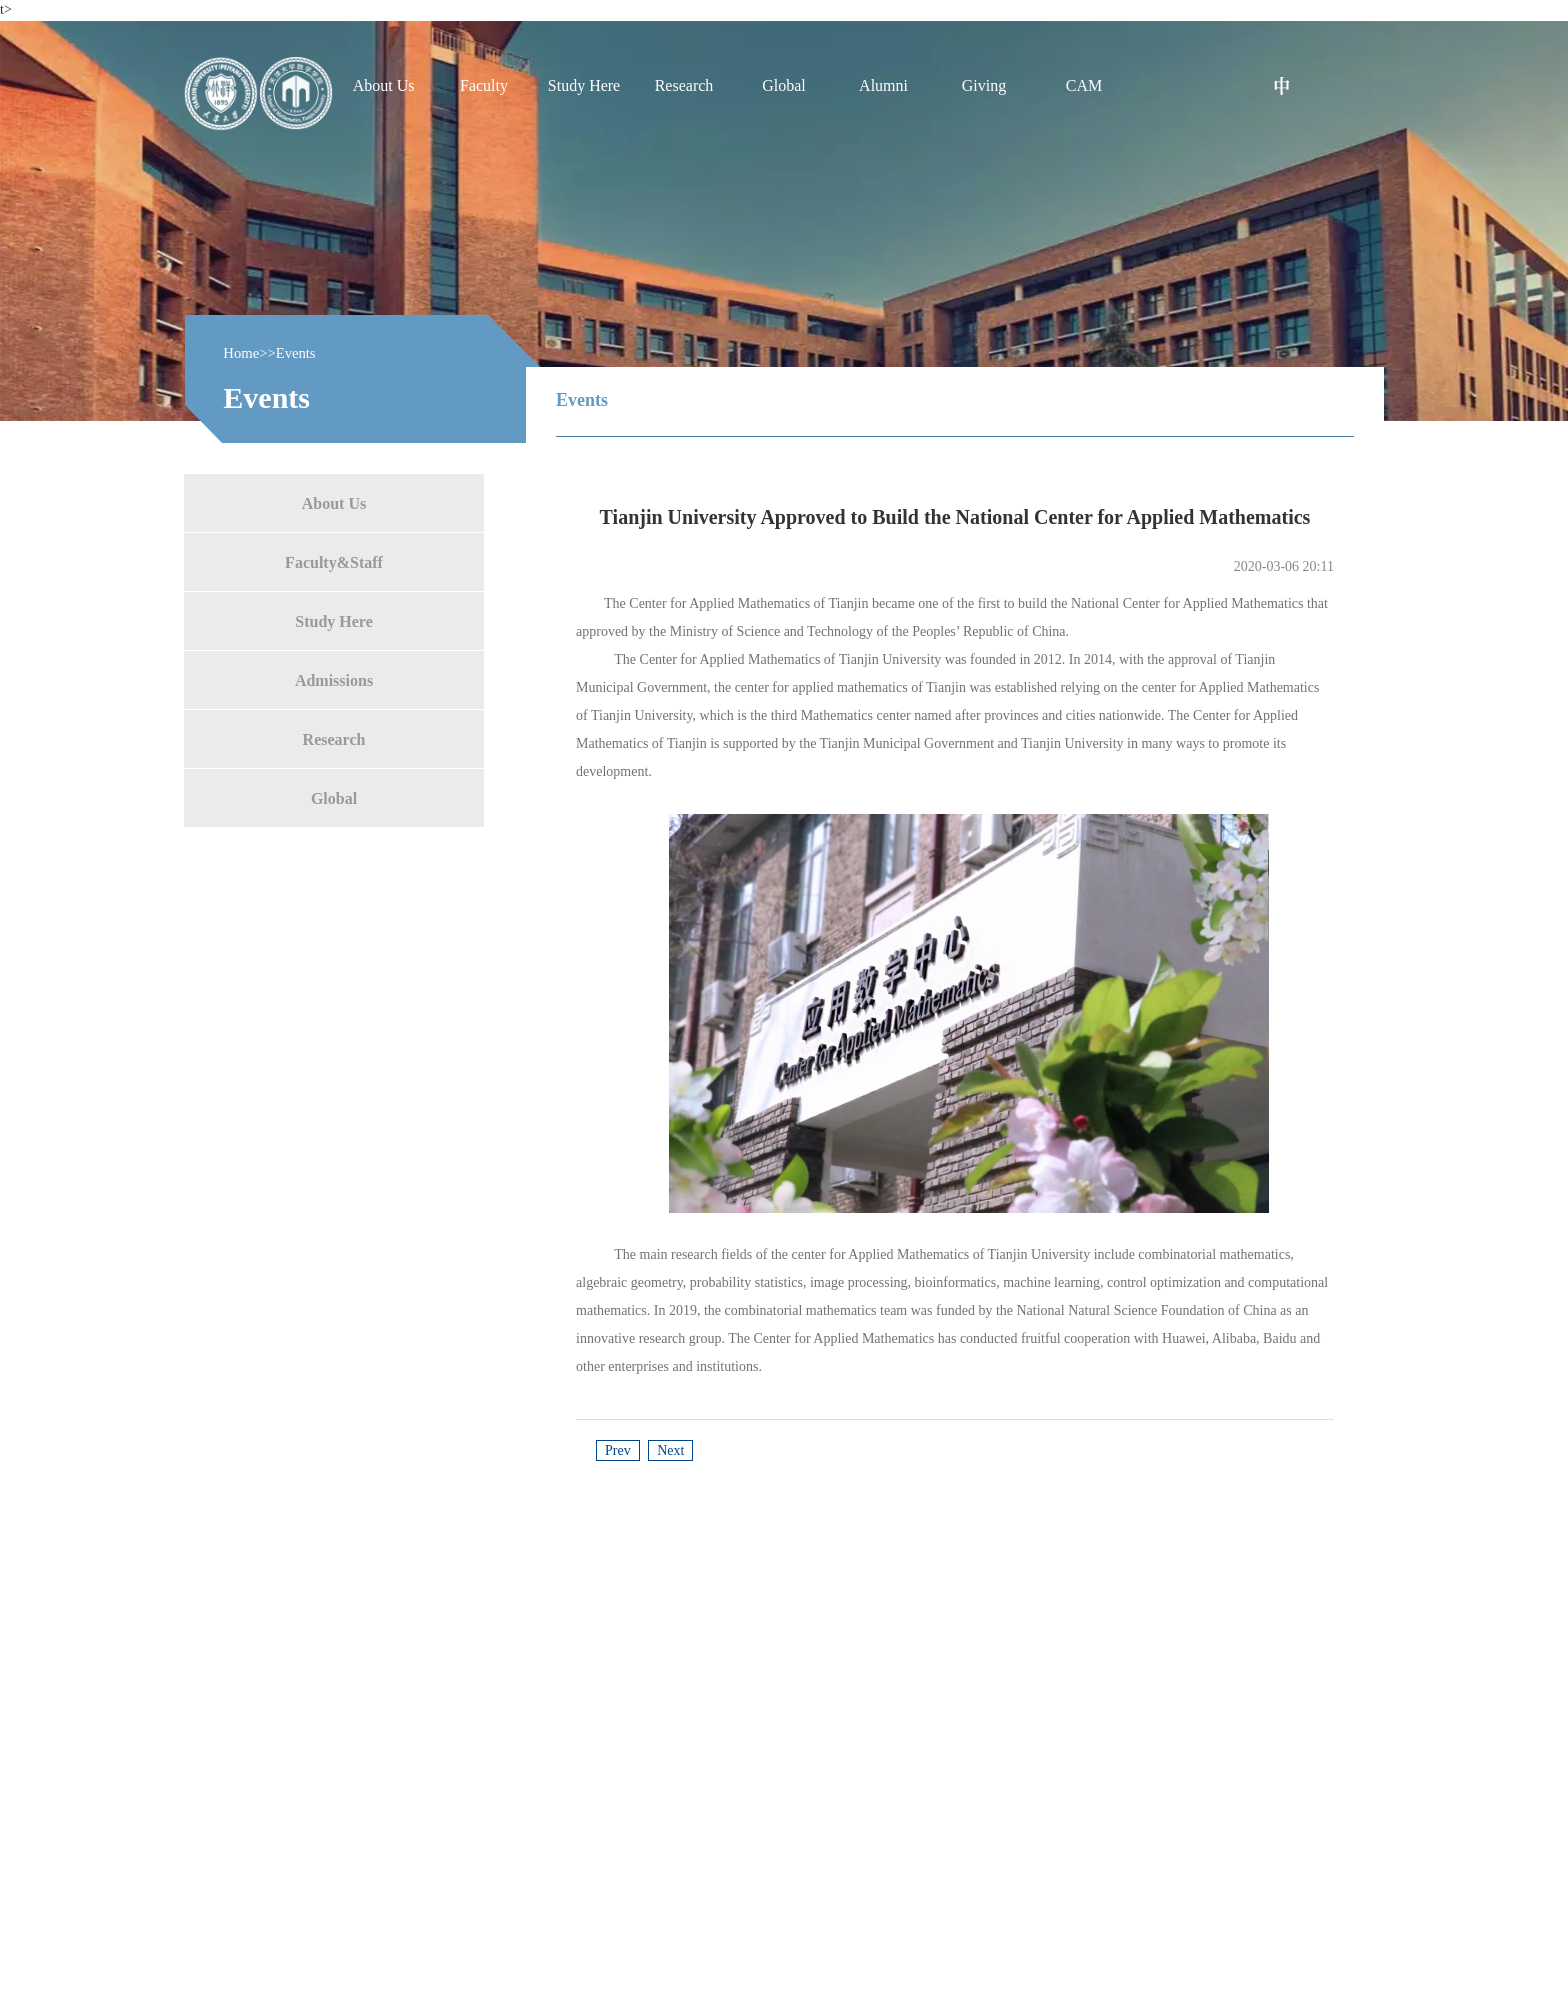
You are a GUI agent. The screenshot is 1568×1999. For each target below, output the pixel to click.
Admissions (334, 679)
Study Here (333, 620)
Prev (618, 1450)
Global (334, 797)
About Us (334, 502)
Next (670, 1450)
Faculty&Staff (334, 561)
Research (334, 738)
